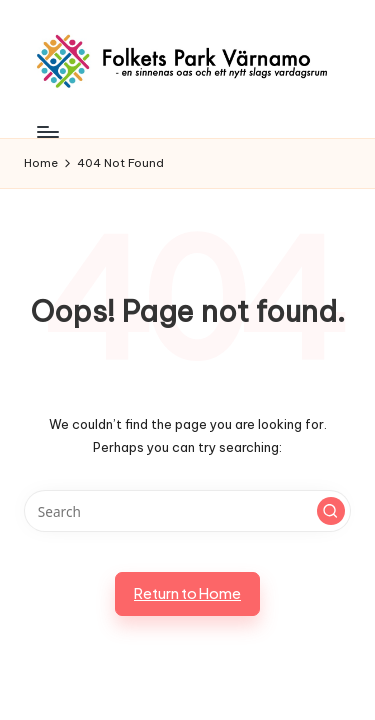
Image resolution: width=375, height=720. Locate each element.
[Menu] (47, 132)
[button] (331, 511)
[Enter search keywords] (187, 511)
